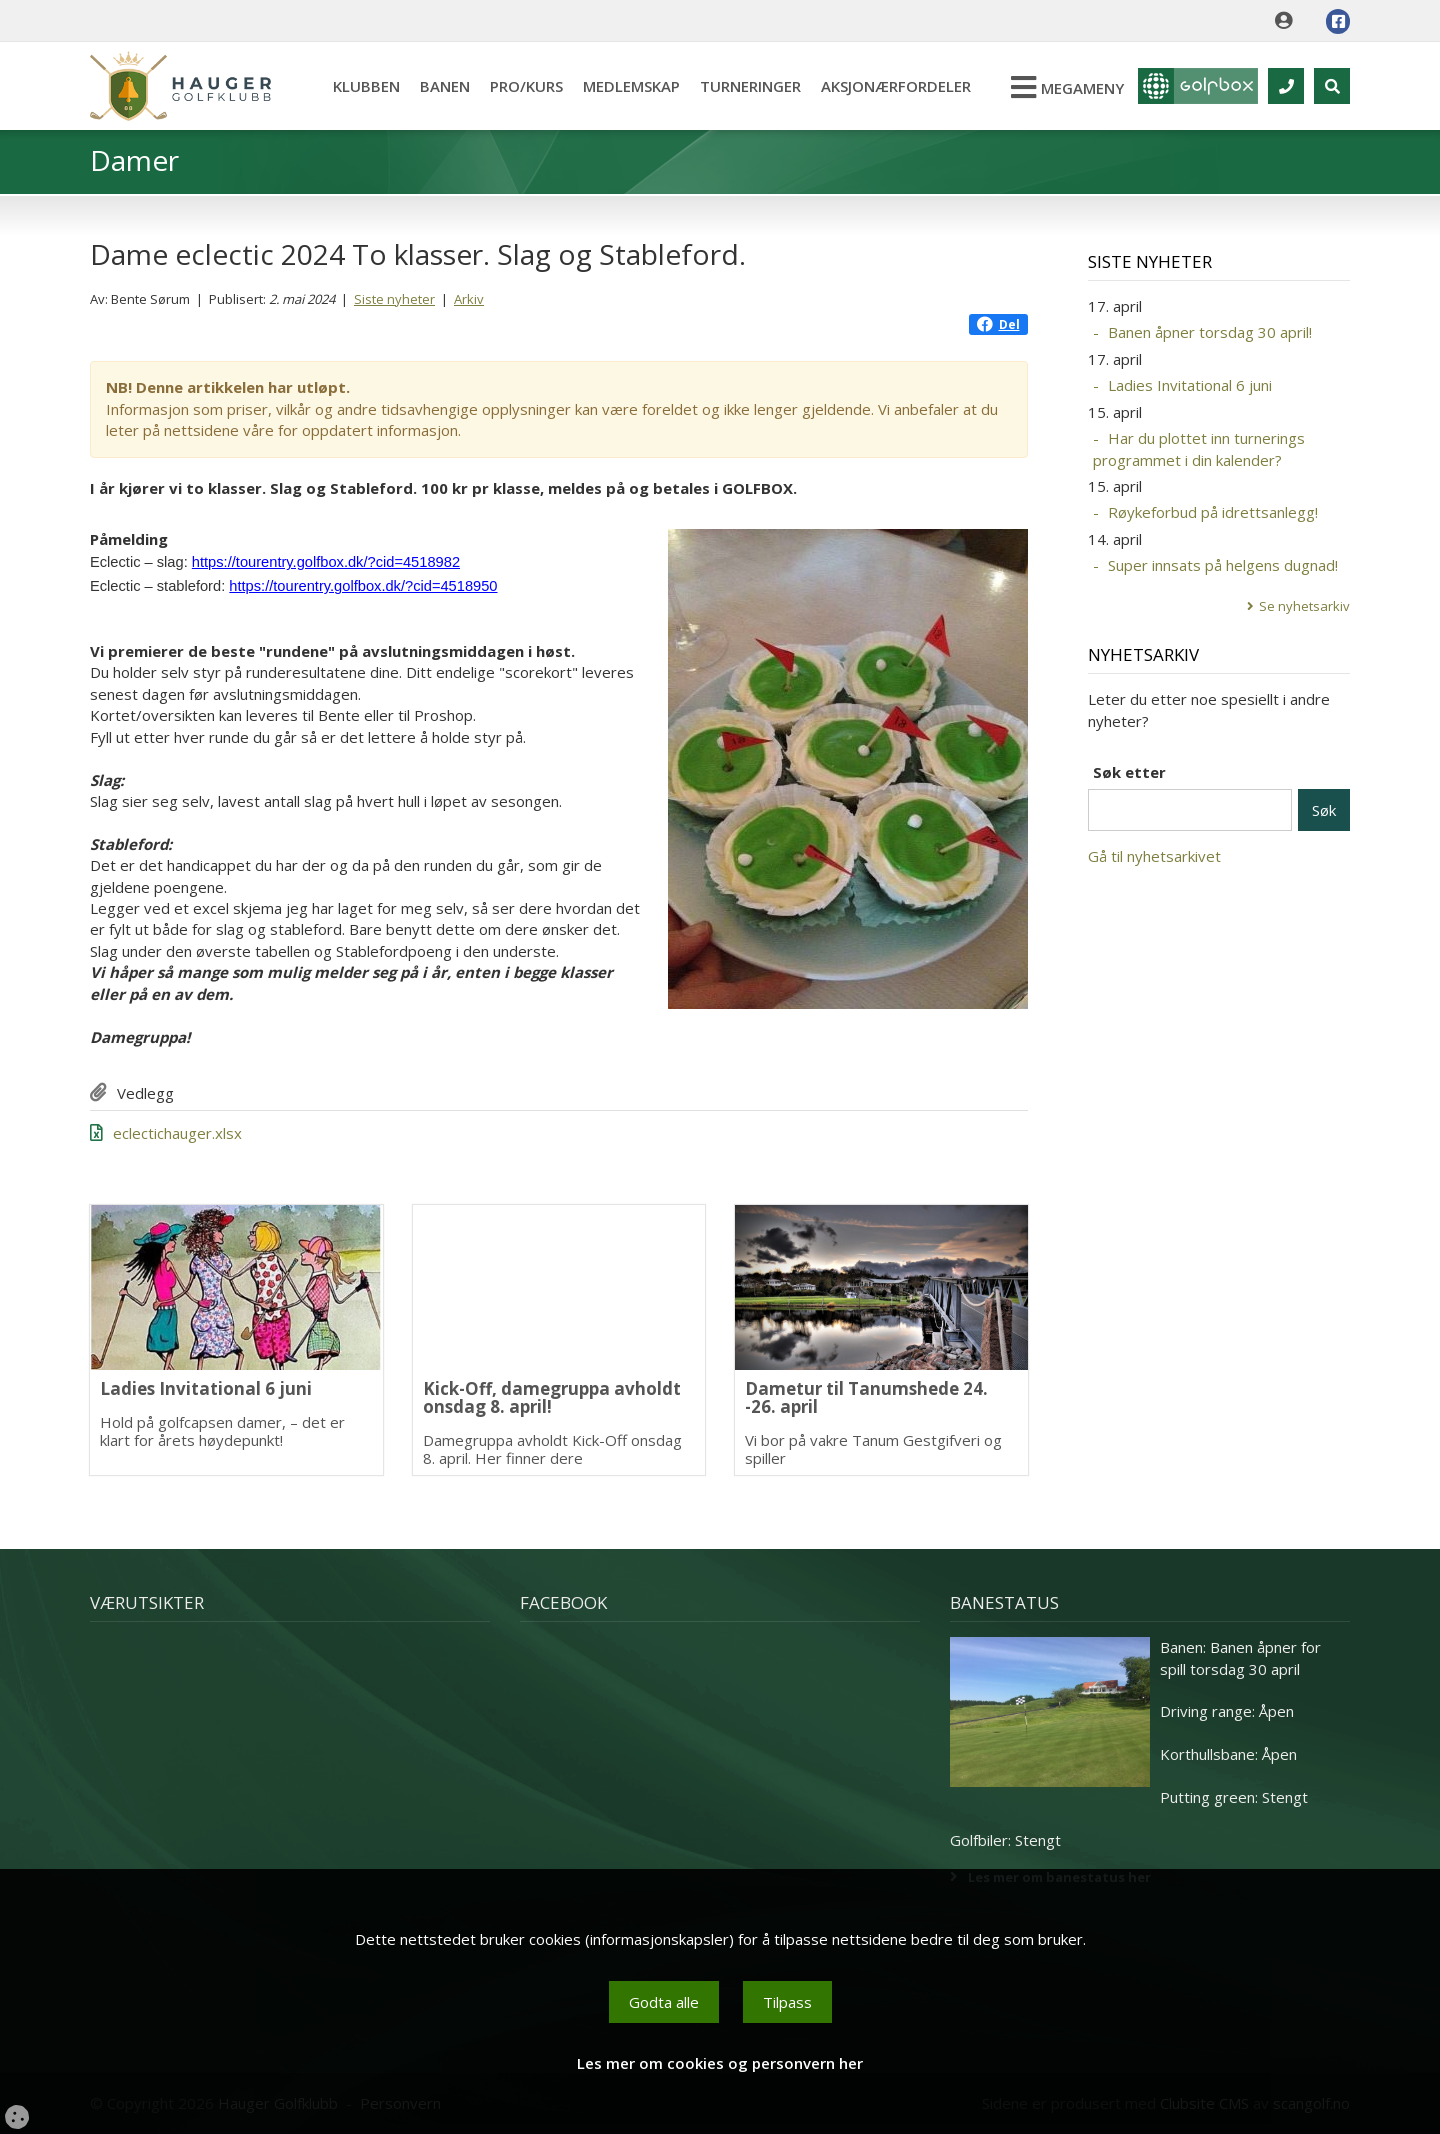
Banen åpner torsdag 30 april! (1210, 332)
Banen (445, 86)
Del (998, 324)
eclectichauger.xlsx (177, 1133)
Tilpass (787, 2002)
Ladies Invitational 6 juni (1190, 385)
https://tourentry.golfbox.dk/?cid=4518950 (363, 586)
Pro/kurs (526, 86)
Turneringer (750, 86)
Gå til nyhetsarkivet (1154, 856)
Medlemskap (631, 86)
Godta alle (664, 2002)
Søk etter (1129, 772)
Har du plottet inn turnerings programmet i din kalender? (1199, 448)
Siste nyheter (394, 299)
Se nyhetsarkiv (1304, 606)
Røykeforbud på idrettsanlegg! (1213, 512)
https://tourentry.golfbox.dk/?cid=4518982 (326, 562)
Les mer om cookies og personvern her (720, 2063)
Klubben (366, 86)
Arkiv (469, 299)
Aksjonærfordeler (896, 86)
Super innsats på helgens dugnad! (1223, 565)
